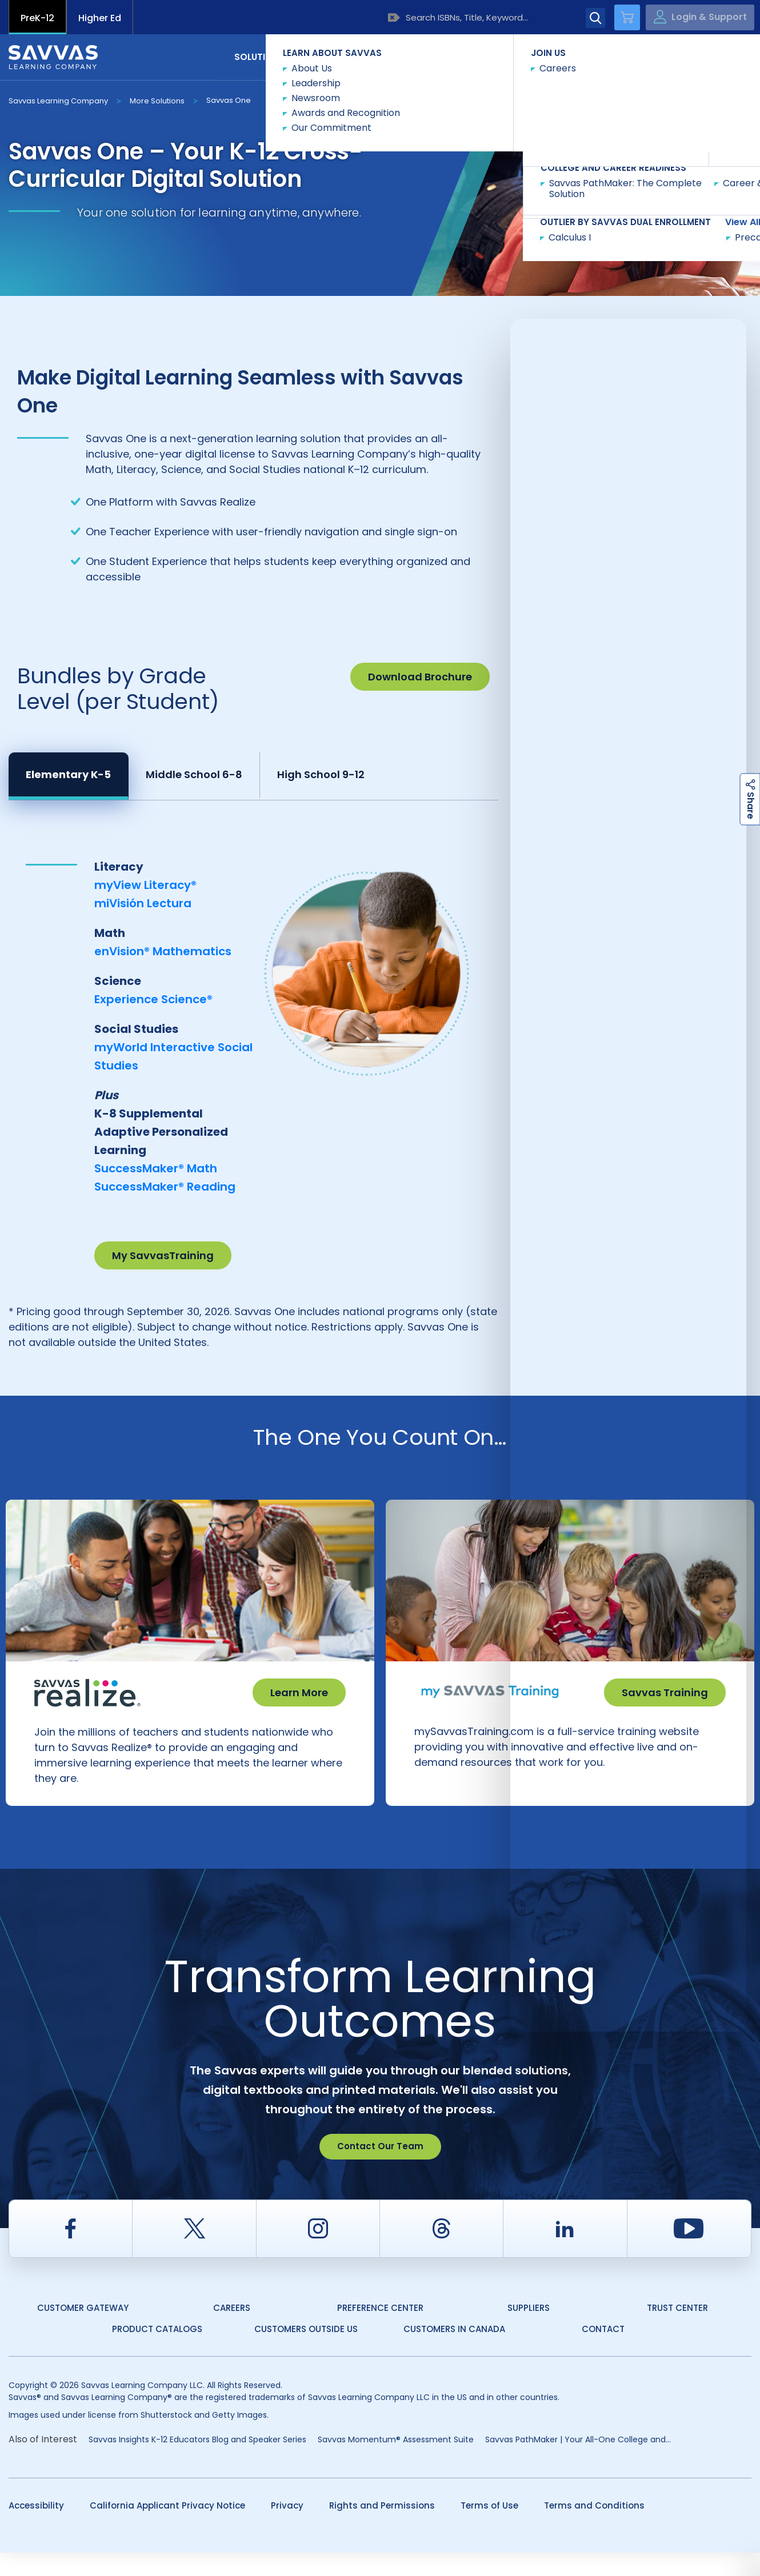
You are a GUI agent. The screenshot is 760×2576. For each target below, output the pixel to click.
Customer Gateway (83, 2331)
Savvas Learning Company (58, 100)
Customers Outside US (306, 2352)
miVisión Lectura (142, 903)
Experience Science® (153, 999)
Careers (231, 2331)
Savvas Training (665, 1692)
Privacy (287, 2529)
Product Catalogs (157, 2352)
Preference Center (380, 2331)
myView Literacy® (145, 885)
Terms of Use (489, 2529)
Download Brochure (420, 677)
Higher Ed (99, 18)
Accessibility (36, 2529)
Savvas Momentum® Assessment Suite (396, 2463)
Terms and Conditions (594, 2529)
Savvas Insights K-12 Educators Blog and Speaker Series (197, 2463)
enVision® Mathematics (162, 951)
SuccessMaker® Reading (164, 1187)
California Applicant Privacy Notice (167, 2529)
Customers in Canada (454, 2352)
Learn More (299, 1692)
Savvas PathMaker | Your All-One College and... (578, 2463)
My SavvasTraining (163, 1255)
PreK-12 (37, 18)
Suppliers (528, 2331)
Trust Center (677, 2331)
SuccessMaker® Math (155, 1168)
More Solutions (157, 100)
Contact (703, 56)
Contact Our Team (380, 2170)
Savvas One (228, 100)
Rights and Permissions (382, 2529)
